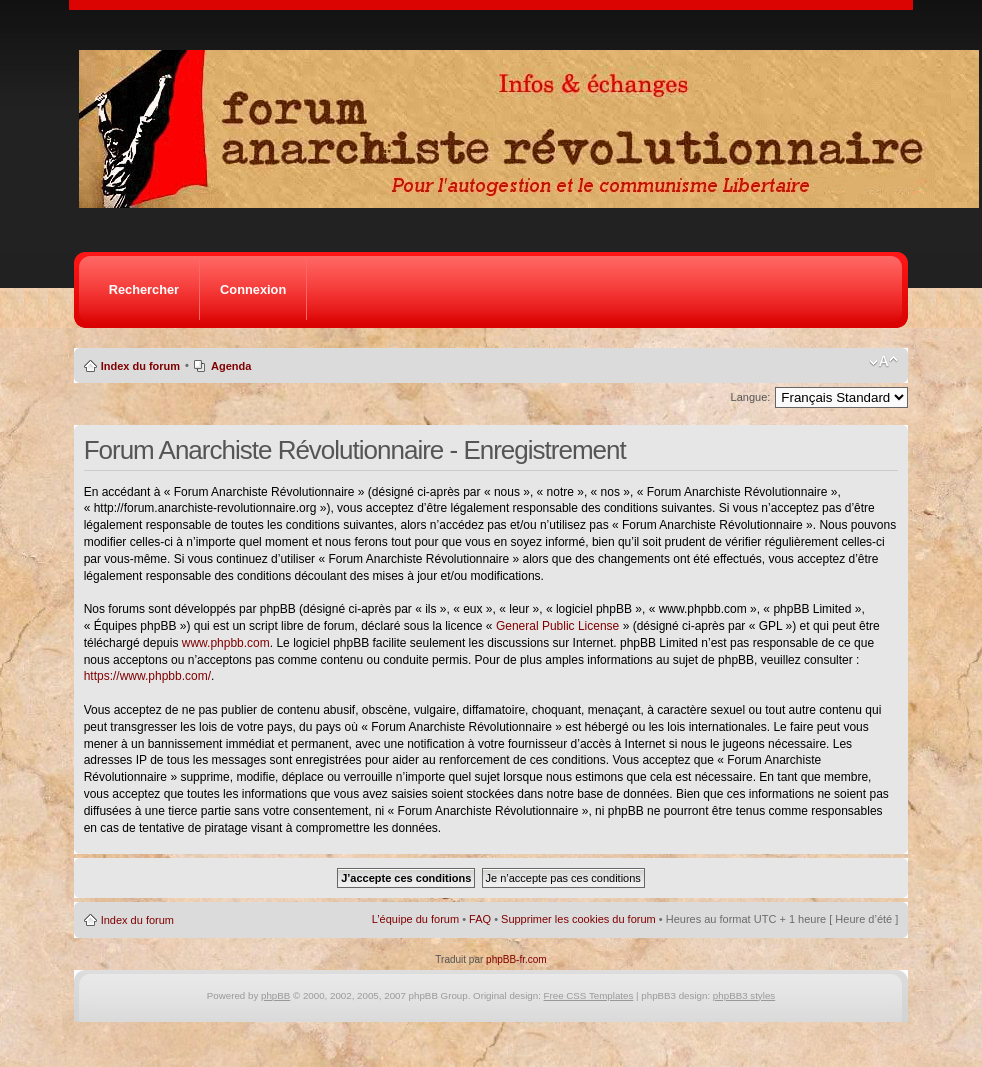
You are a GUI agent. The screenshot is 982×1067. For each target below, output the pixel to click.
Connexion (253, 289)
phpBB (275, 995)
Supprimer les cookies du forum (578, 919)
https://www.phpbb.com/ (147, 676)
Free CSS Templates (589, 995)
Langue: (751, 397)
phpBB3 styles (744, 995)
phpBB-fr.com (516, 959)
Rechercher (144, 289)
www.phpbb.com (226, 643)
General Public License (557, 626)
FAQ (480, 919)
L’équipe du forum (415, 919)
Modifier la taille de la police (883, 362)
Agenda (231, 366)
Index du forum (140, 366)
